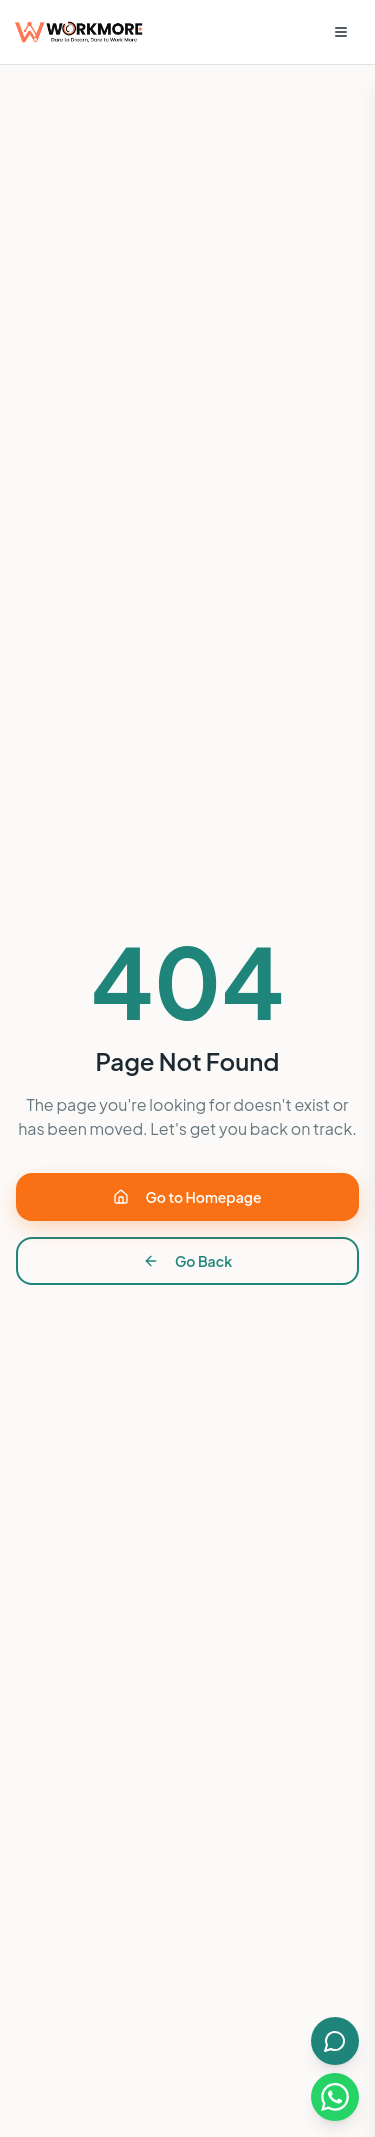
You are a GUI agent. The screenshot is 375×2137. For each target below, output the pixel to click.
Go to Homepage (187, 1197)
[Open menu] (341, 32)
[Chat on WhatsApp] (335, 2097)
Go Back (187, 1261)
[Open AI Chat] (335, 2041)
